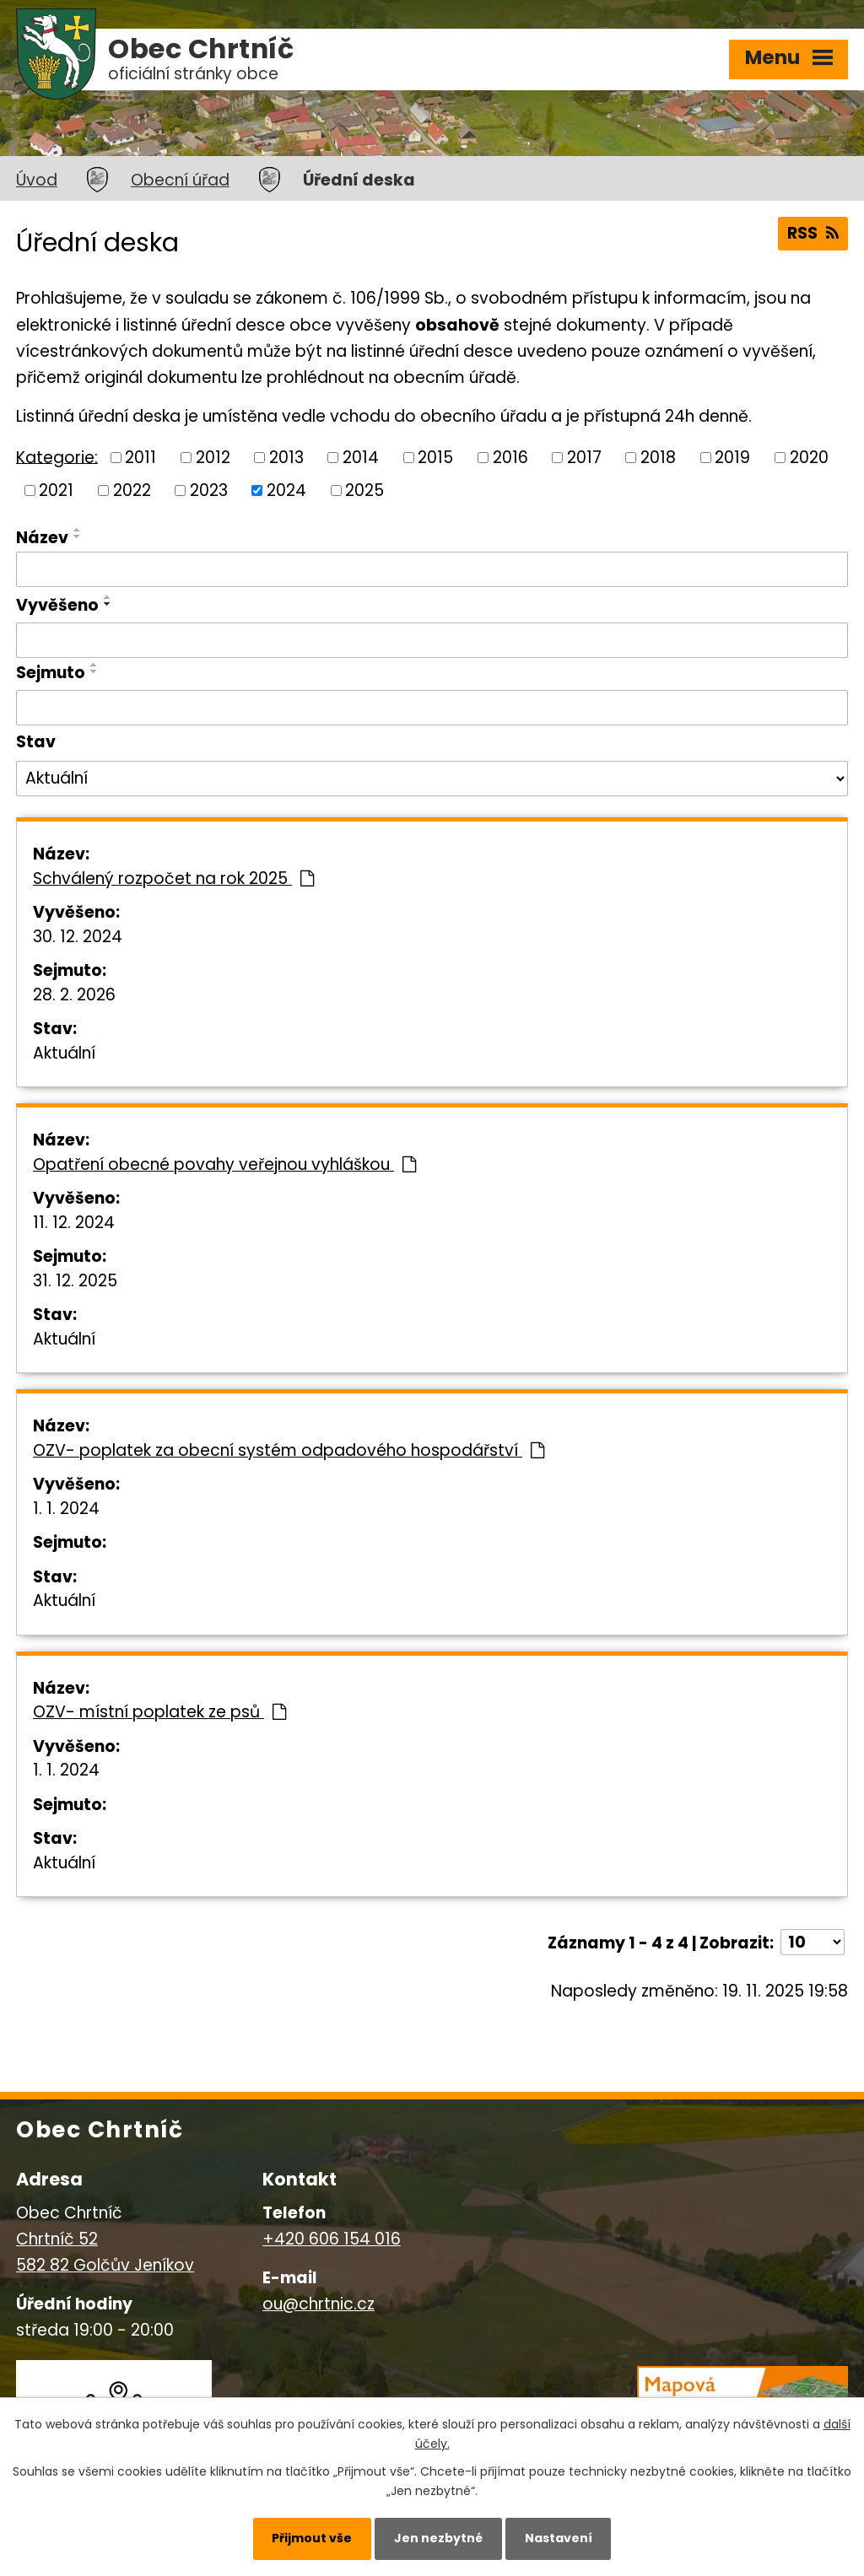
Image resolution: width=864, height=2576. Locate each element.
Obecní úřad (180, 180)
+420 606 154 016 (331, 2239)
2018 (658, 457)
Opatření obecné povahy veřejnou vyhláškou (224, 1164)
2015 (435, 457)
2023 (209, 489)
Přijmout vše (312, 2538)
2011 (140, 457)
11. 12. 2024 (74, 1222)
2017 (584, 457)
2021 (56, 489)
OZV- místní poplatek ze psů (159, 1711)
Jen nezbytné (438, 2538)
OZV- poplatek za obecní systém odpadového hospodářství (288, 1450)
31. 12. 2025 (75, 1280)
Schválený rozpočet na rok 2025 (173, 878)
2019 (732, 457)
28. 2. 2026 (74, 995)
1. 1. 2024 (66, 1508)
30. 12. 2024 (77, 936)
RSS (813, 233)
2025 (364, 489)
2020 (809, 457)
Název (42, 537)
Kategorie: (57, 456)
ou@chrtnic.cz (318, 2304)
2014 (361, 457)
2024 (286, 489)
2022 (132, 489)
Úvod (36, 180)
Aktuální (64, 1053)
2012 (213, 457)
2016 (510, 457)
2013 (286, 457)
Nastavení (558, 2538)
